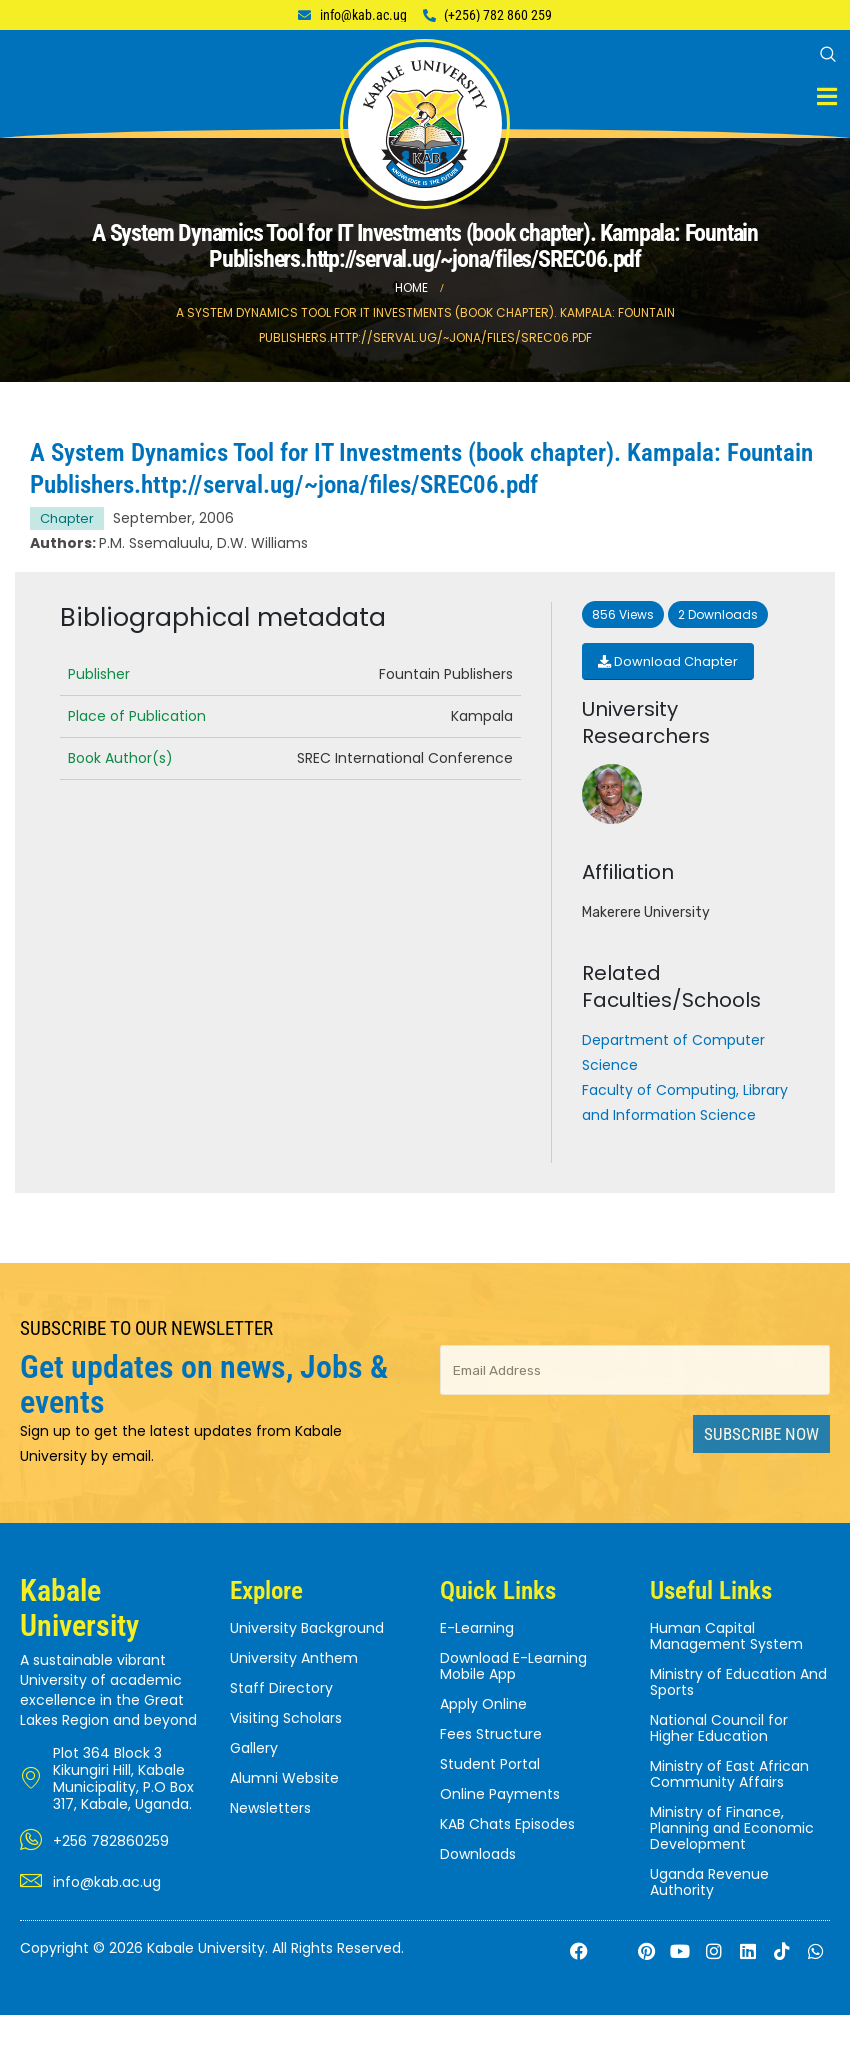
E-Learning (477, 1628)
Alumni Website (284, 1778)
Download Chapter (668, 661)
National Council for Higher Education (719, 1728)
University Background (307, 1628)
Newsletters (270, 1808)
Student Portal (490, 1764)
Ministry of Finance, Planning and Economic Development (732, 1828)
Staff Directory (281, 1688)
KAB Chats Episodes (507, 1824)
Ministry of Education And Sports (738, 1682)
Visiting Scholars (286, 1718)
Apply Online (483, 1704)
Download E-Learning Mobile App (513, 1666)
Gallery (254, 1748)
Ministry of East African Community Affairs (729, 1774)
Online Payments (500, 1794)
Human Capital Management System (726, 1636)
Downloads (478, 1854)
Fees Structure (491, 1734)
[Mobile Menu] (827, 96)
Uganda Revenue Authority (709, 1882)
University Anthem (294, 1658)
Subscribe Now (761, 1434)
